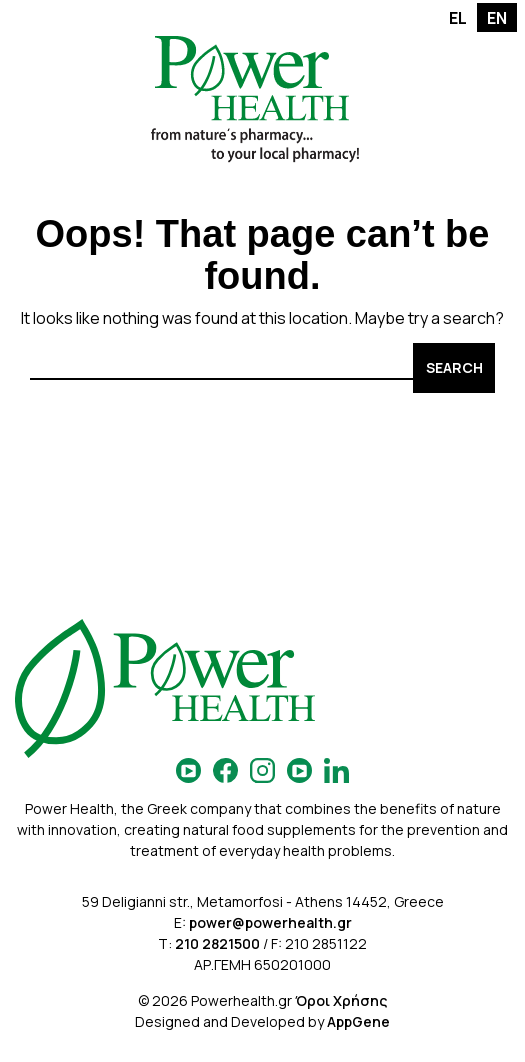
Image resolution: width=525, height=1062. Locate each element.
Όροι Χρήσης (341, 1000)
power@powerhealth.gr (270, 922)
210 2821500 (217, 943)
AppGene (358, 1021)
